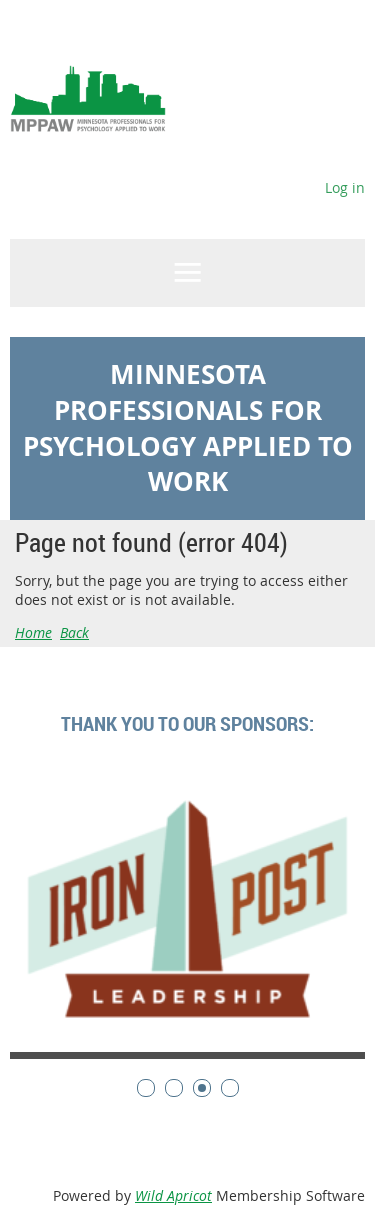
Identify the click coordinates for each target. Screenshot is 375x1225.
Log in (345, 187)
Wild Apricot (173, 1195)
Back (74, 632)
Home (33, 632)
